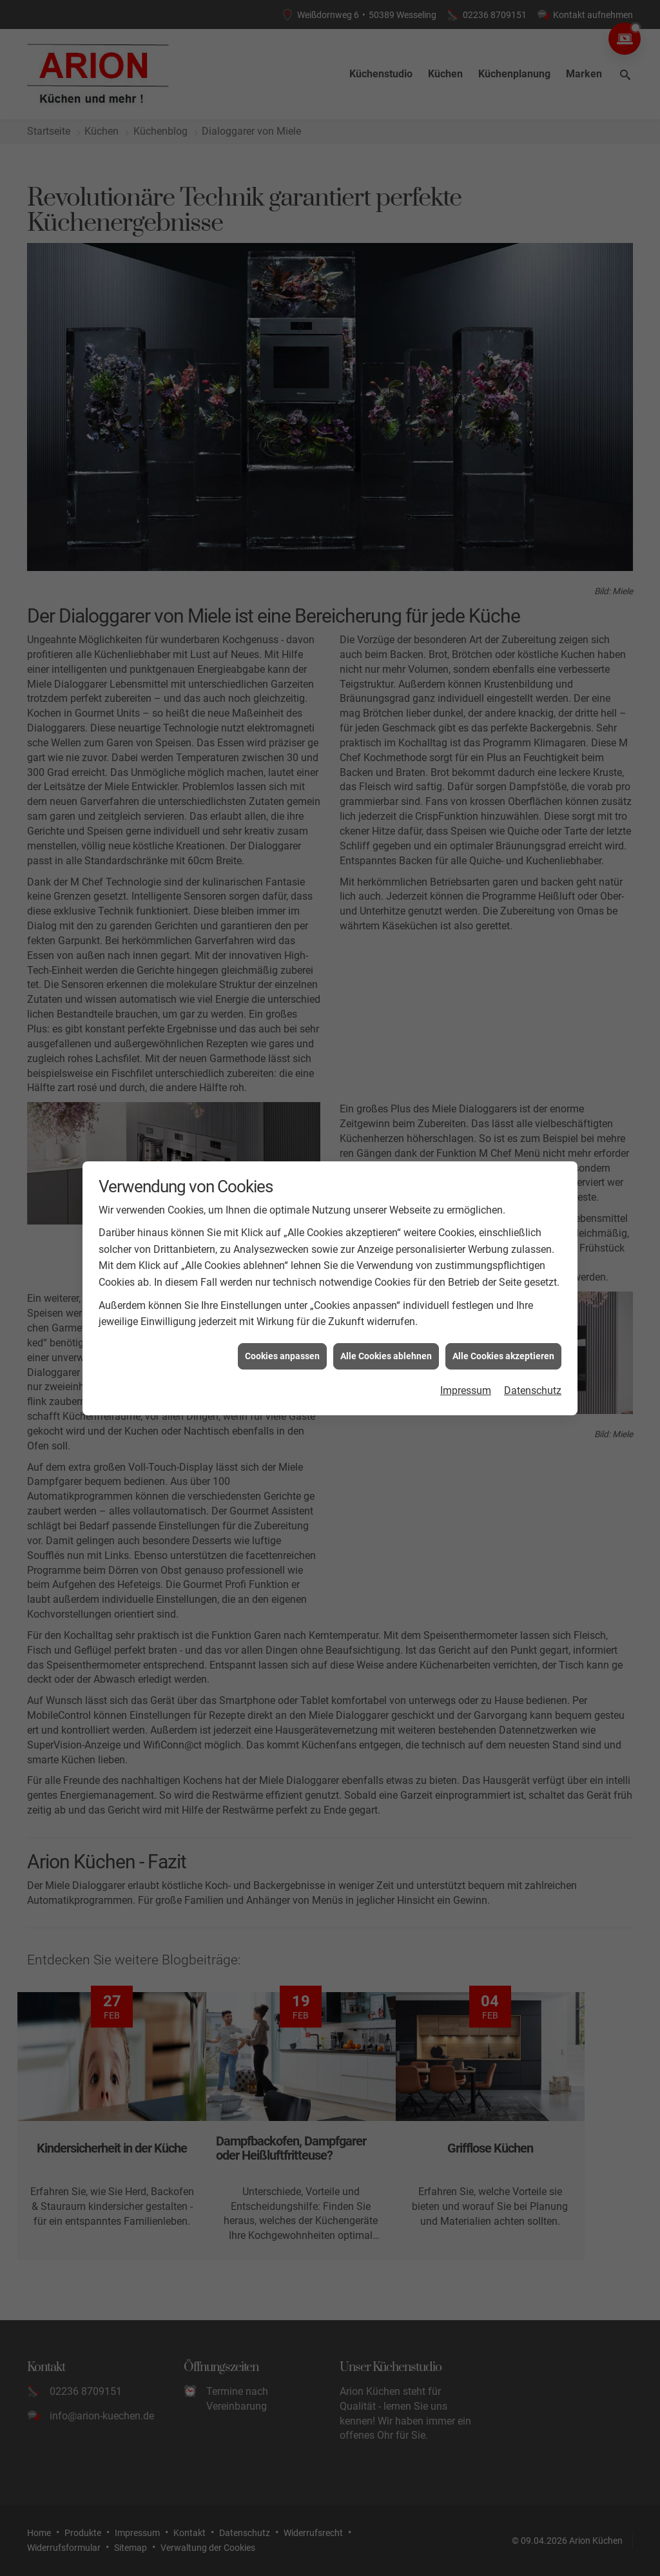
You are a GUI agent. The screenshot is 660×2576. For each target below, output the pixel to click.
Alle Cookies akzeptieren (503, 1338)
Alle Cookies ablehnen (386, 1338)
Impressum (465, 1373)
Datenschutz (532, 1373)
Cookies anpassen (282, 1338)
